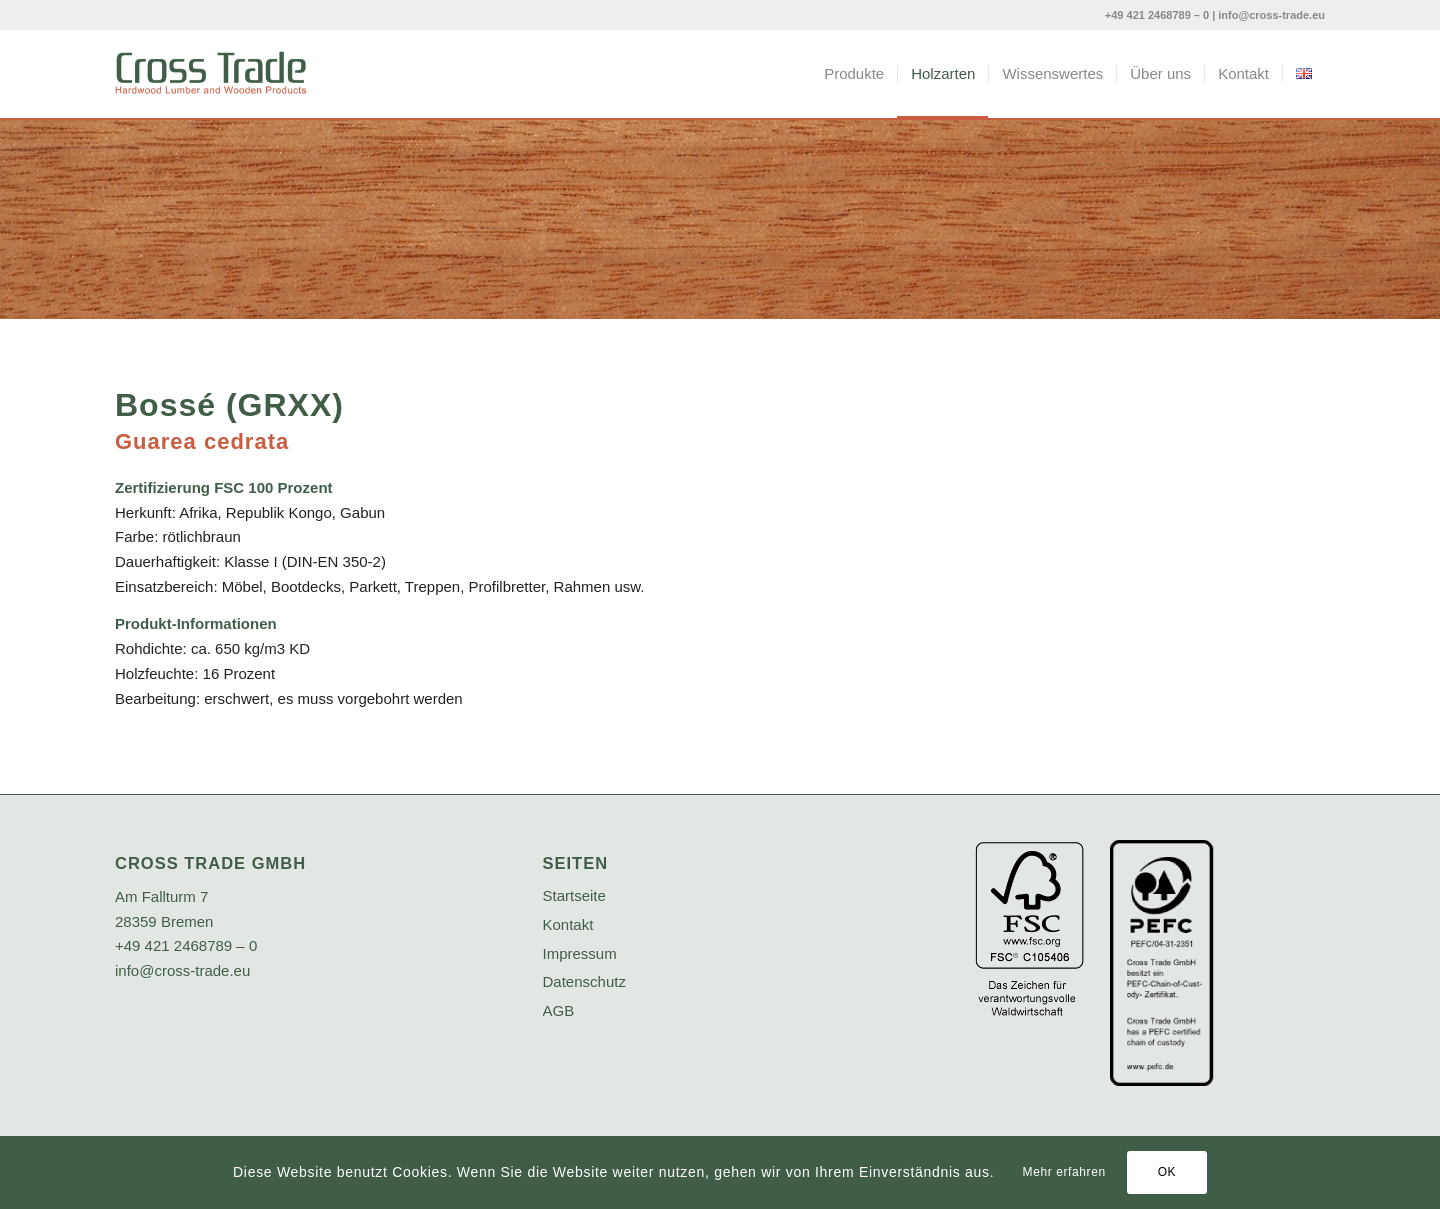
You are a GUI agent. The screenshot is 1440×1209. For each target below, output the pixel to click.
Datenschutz (584, 981)
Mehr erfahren (1064, 1172)
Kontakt (568, 924)
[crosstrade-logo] (211, 74)
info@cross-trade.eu (1271, 15)
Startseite (574, 895)
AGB (559, 1010)
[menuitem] (854, 74)
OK (1167, 1172)
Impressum (580, 953)
